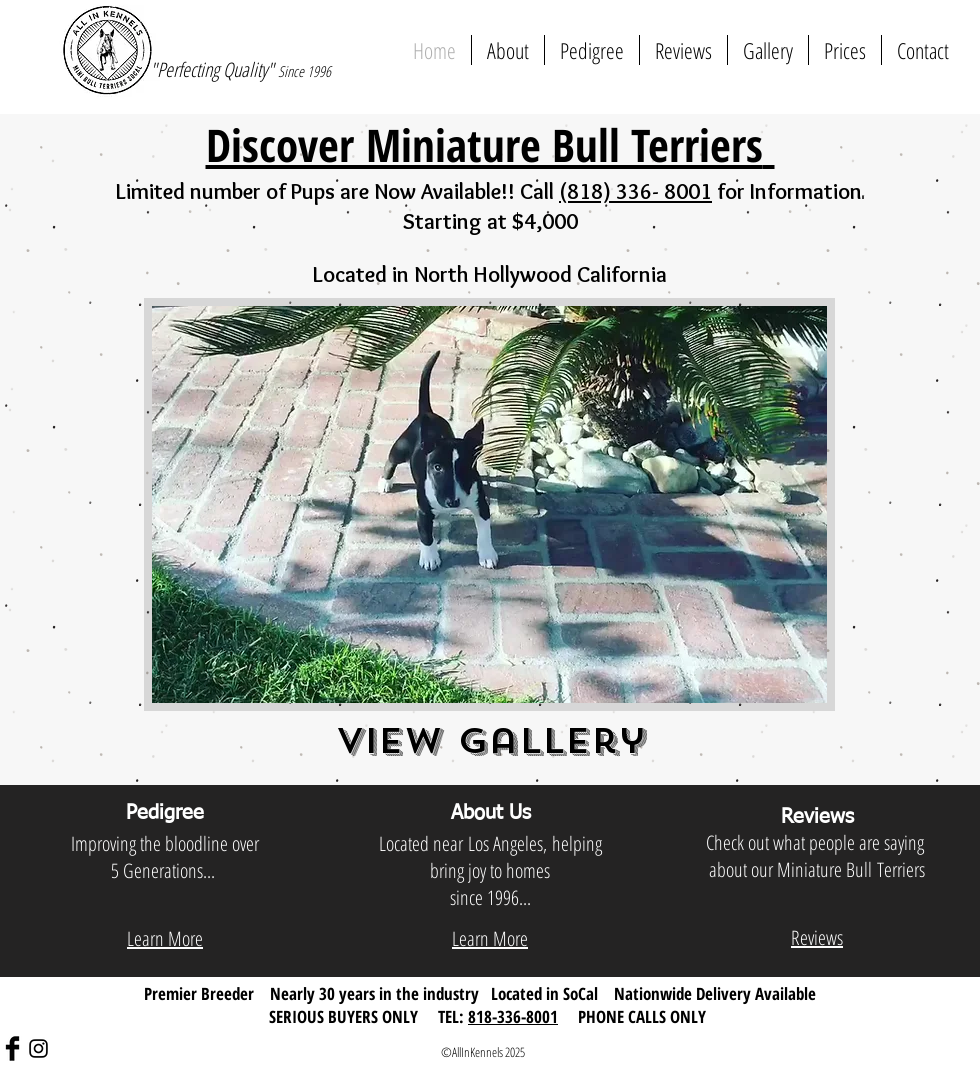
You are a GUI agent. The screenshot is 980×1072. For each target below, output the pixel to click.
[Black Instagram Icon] (38, 1048)
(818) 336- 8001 (635, 191)
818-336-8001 (513, 1016)
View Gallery (491, 741)
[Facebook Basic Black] (12, 1048)
